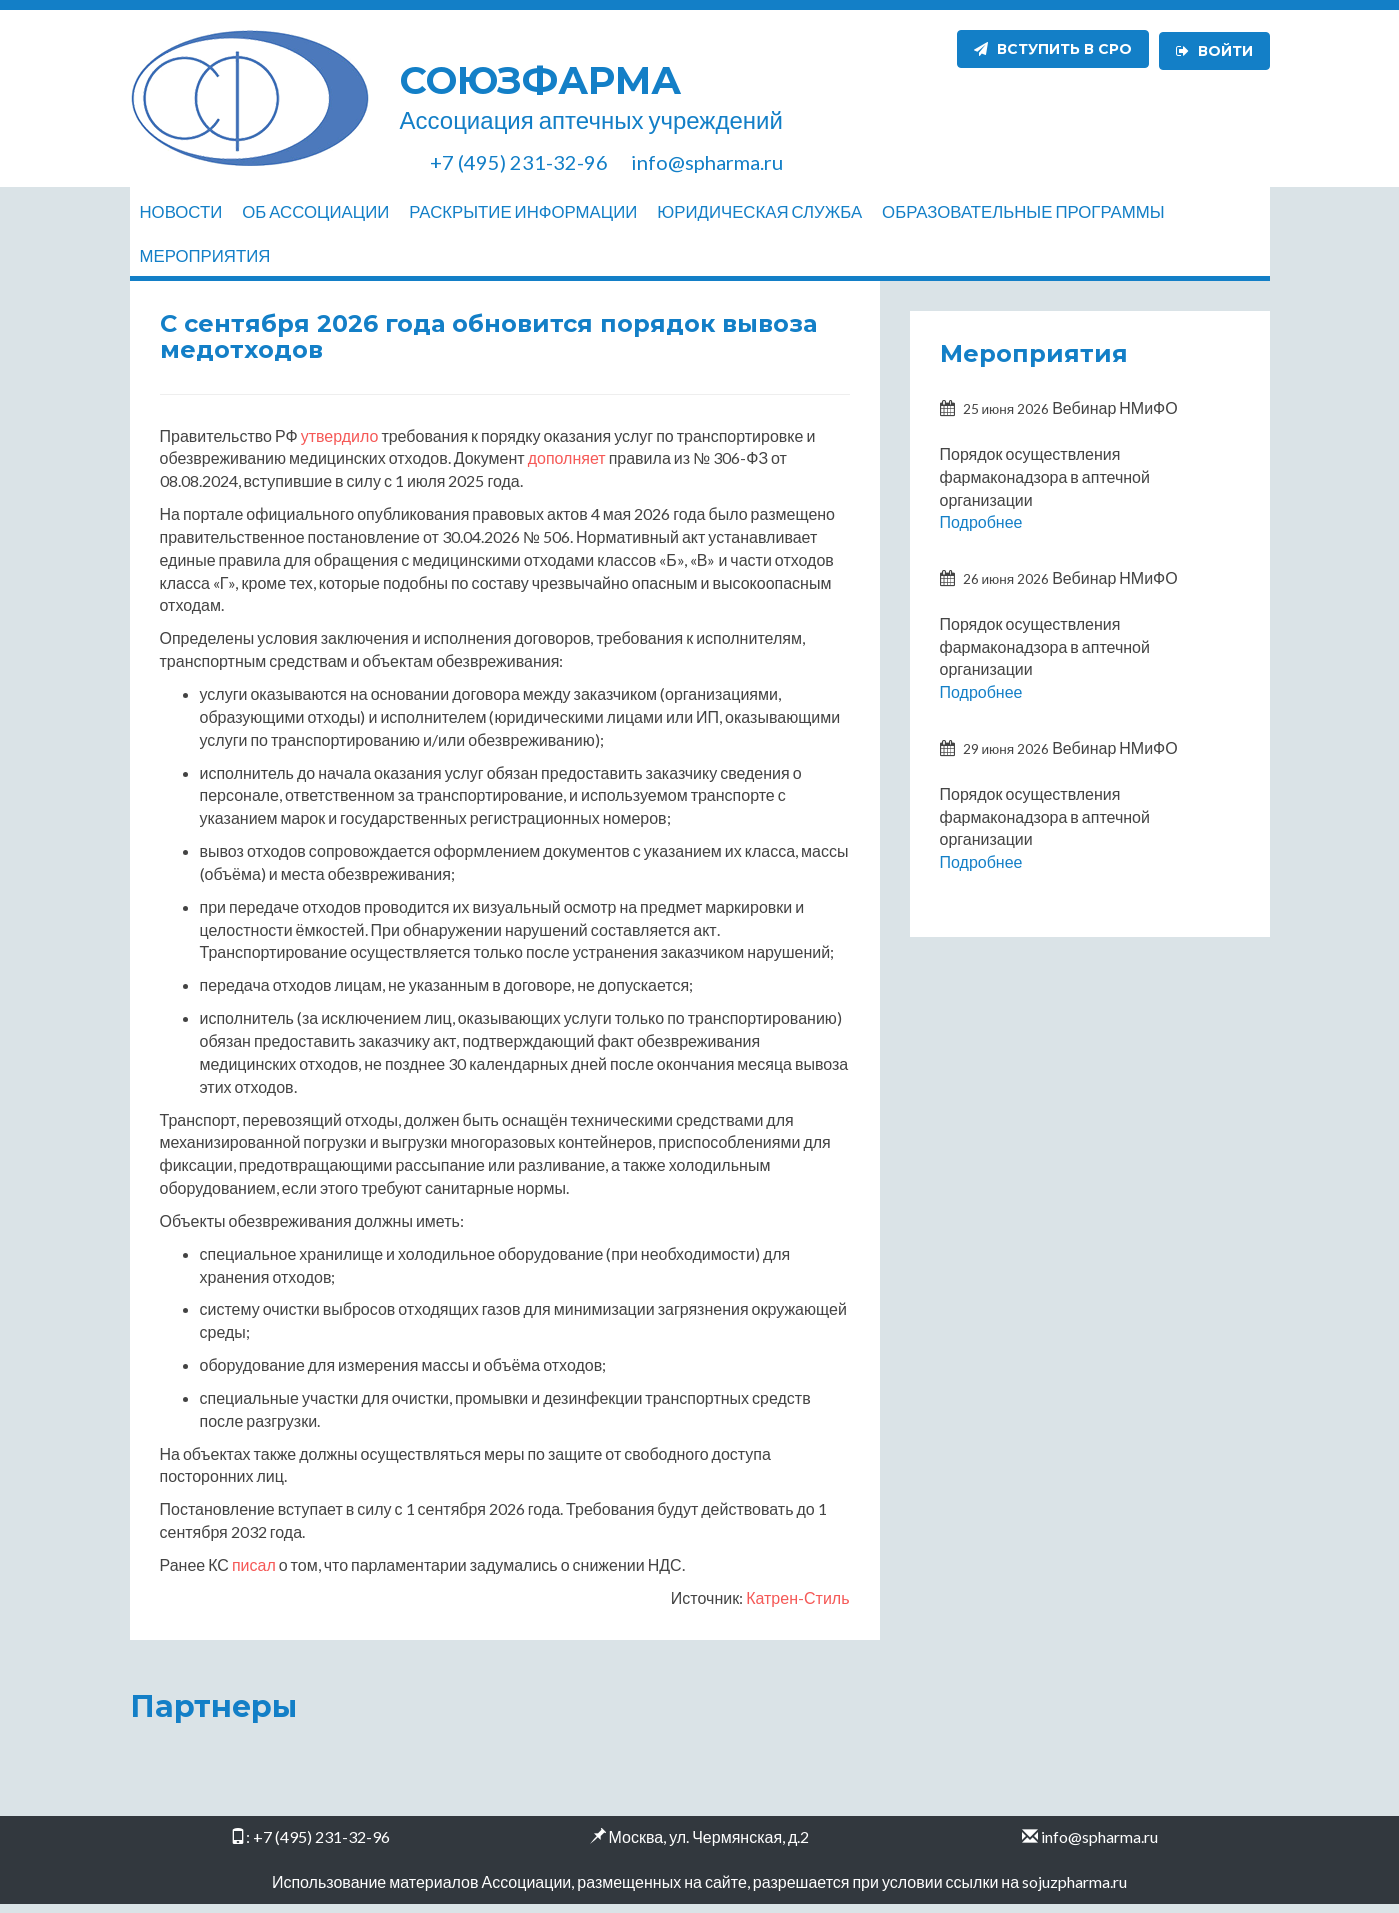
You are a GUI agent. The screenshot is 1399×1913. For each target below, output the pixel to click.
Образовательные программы (1023, 211)
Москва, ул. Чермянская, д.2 (709, 1845)
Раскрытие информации (523, 211)
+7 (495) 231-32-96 (321, 1845)
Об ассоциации (315, 211)
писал (254, 1573)
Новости (181, 211)
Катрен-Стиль (797, 1606)
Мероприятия (205, 260)
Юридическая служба (759, 211)
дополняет (567, 466)
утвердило (340, 444)
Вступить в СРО (1053, 49)
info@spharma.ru (1099, 1845)
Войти (1214, 49)
